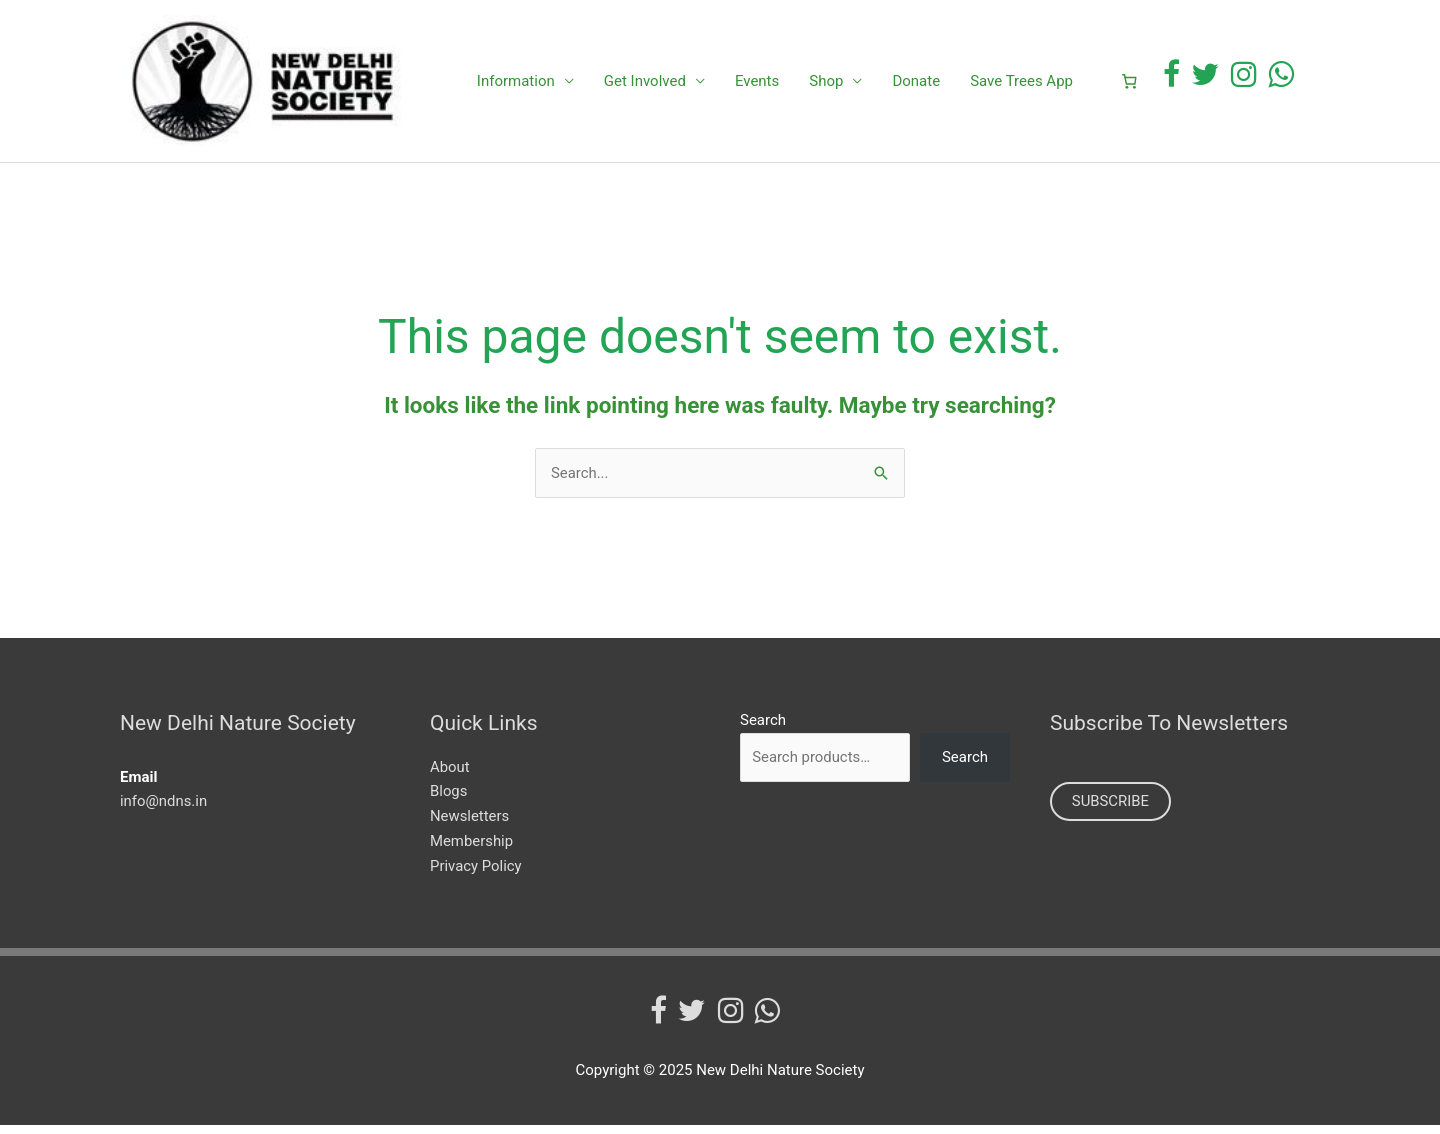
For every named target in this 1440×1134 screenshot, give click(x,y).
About (450, 775)
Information (516, 85)
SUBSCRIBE (1111, 809)
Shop (826, 85)
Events (757, 85)
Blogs (449, 799)
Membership (472, 849)
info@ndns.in (164, 809)
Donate (916, 85)
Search (763, 728)
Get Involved (645, 85)
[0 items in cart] (1130, 85)
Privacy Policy (476, 874)
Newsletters (470, 824)
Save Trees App (1021, 85)
